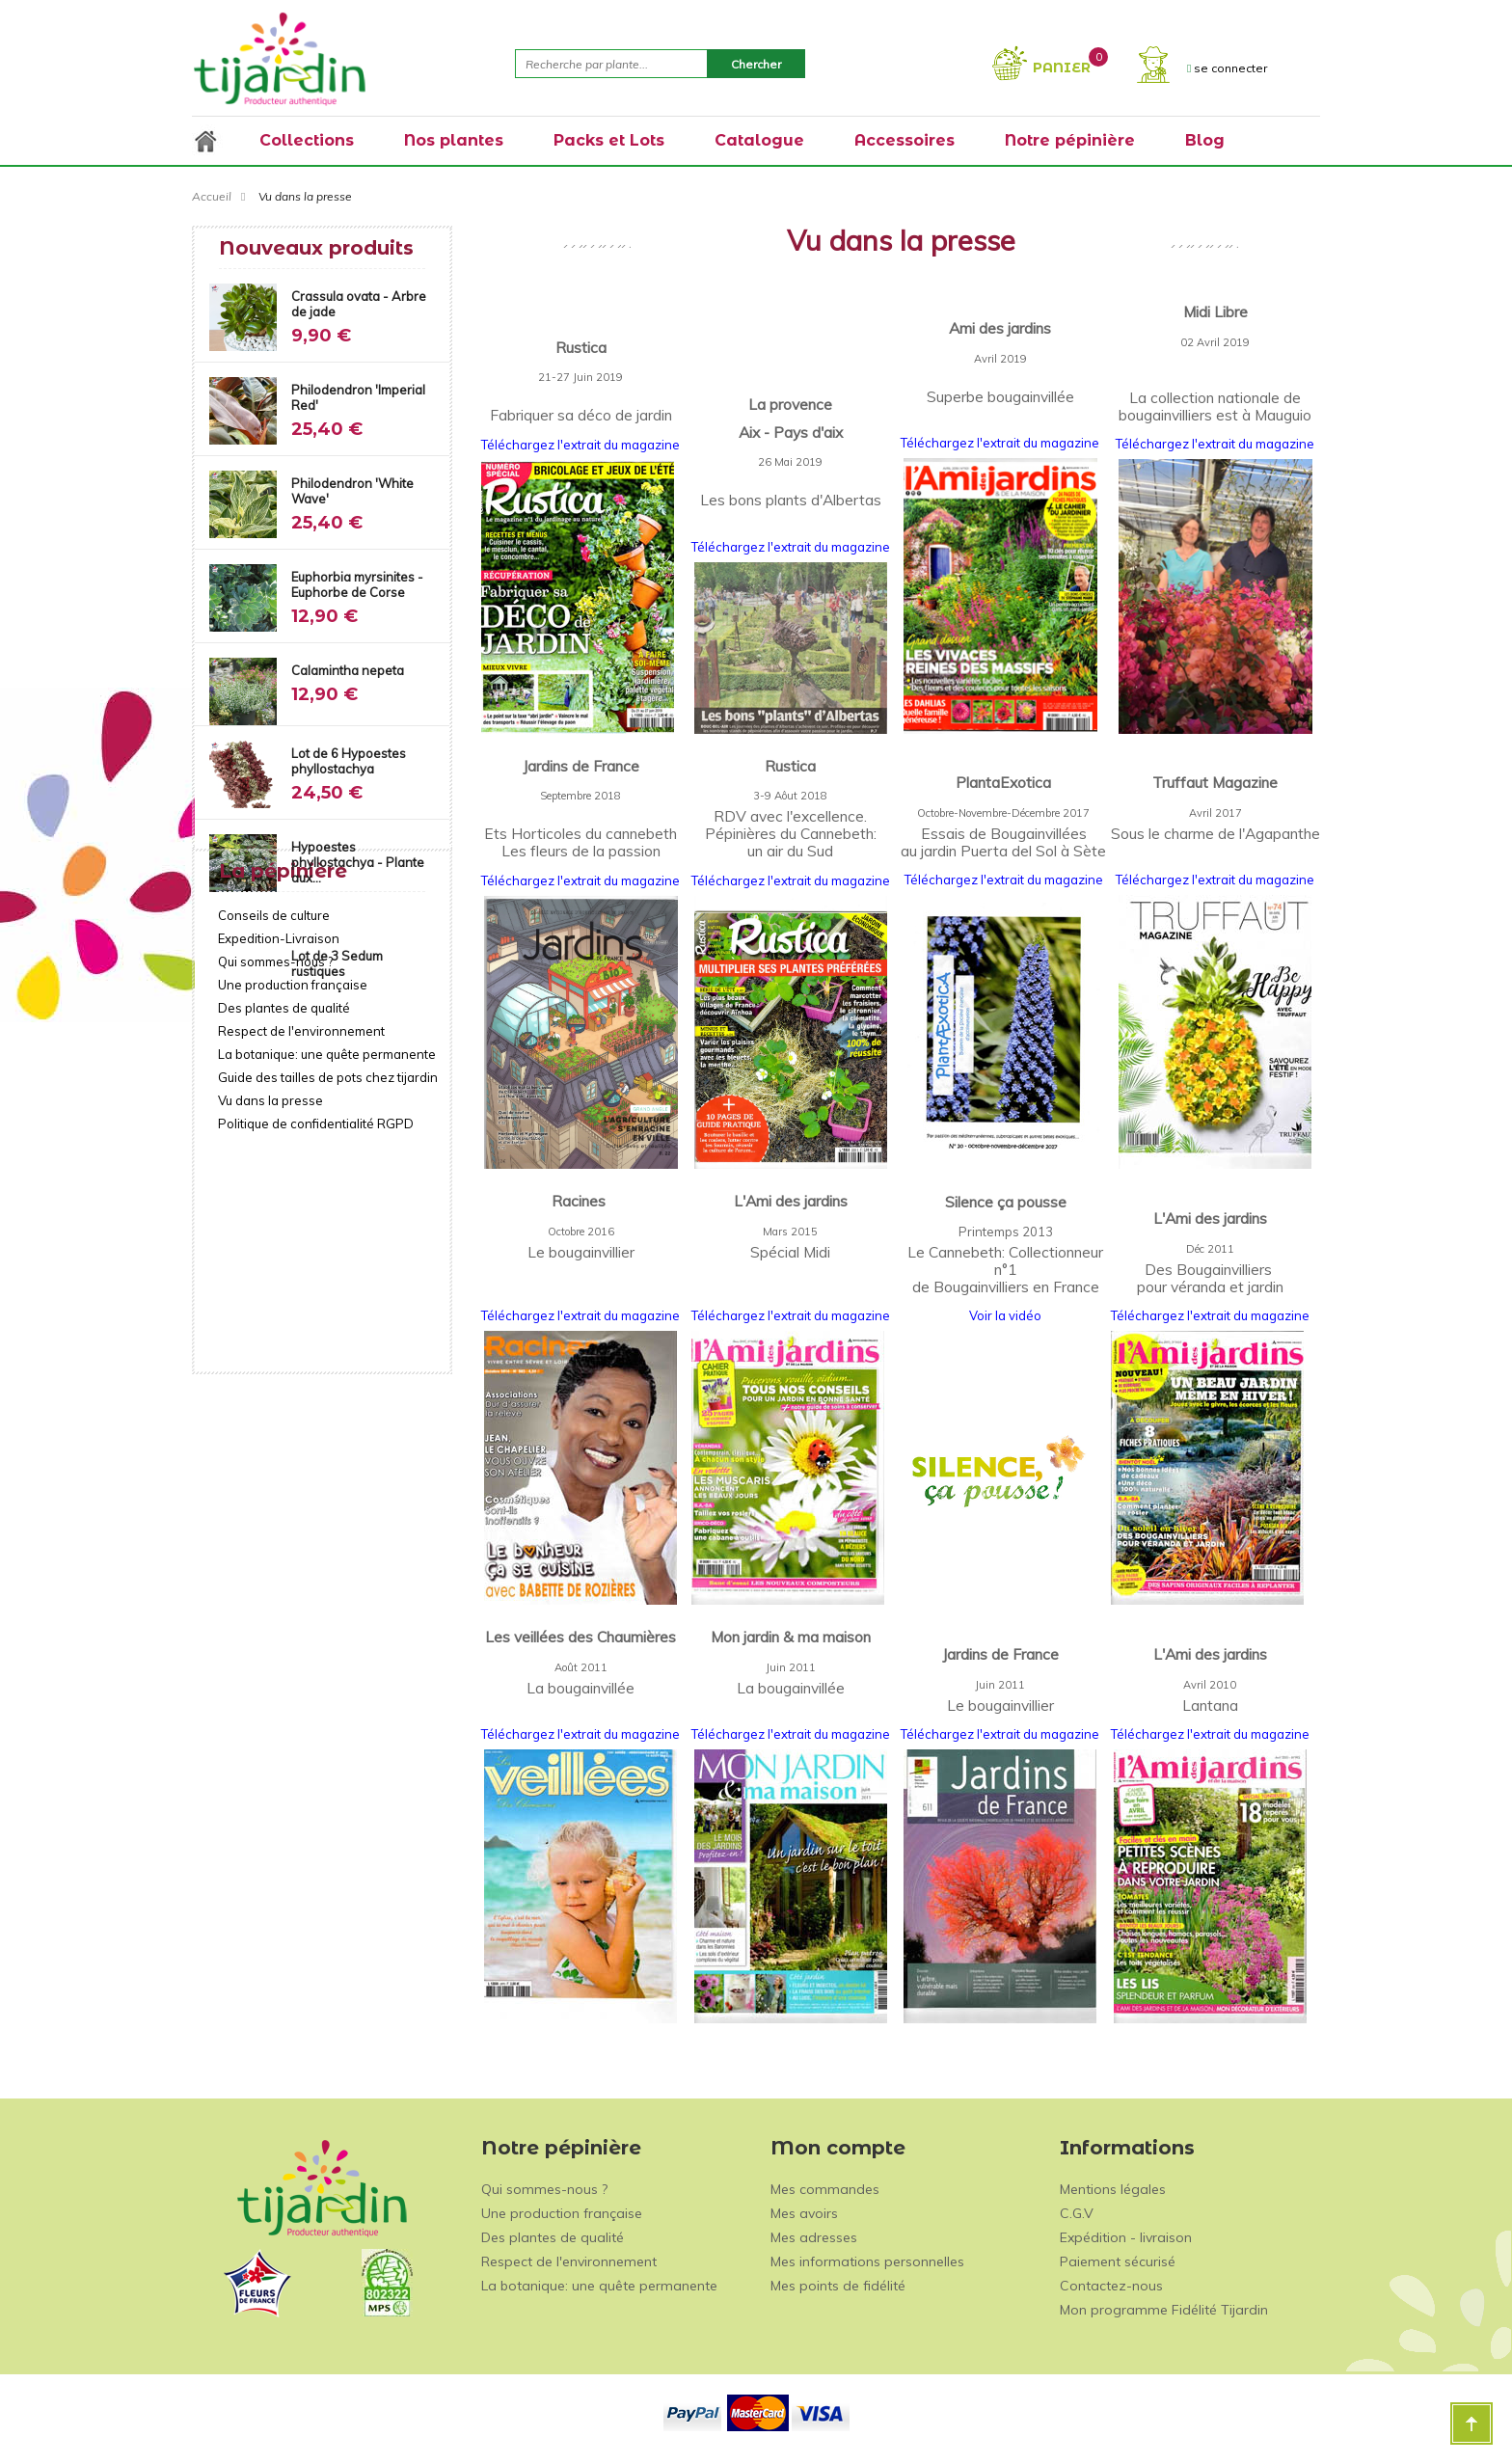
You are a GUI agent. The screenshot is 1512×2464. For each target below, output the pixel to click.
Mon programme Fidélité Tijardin (1164, 2309)
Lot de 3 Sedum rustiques (337, 963)
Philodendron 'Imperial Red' (358, 397)
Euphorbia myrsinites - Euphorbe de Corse (357, 584)
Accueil (211, 196)
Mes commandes (824, 2189)
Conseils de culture (274, 1097)
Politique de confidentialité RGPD (316, 1305)
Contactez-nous (1111, 2285)
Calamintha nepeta (347, 670)
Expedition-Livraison (278, 1120)
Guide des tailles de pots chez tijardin (328, 1259)
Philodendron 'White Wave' (352, 490)
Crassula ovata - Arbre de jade (358, 303)
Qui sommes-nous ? (275, 1143)
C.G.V (1077, 2213)
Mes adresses (813, 2237)
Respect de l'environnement (301, 1213)
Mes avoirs (804, 2213)
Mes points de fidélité (837, 2285)
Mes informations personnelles (867, 2261)
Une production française (292, 1167)
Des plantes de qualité (284, 1190)
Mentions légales (1113, 2189)
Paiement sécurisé (1117, 2261)
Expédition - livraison (1126, 2237)
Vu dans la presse (270, 1282)
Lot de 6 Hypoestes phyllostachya (348, 760)
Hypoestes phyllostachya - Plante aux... (357, 862)
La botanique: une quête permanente (327, 1236)
